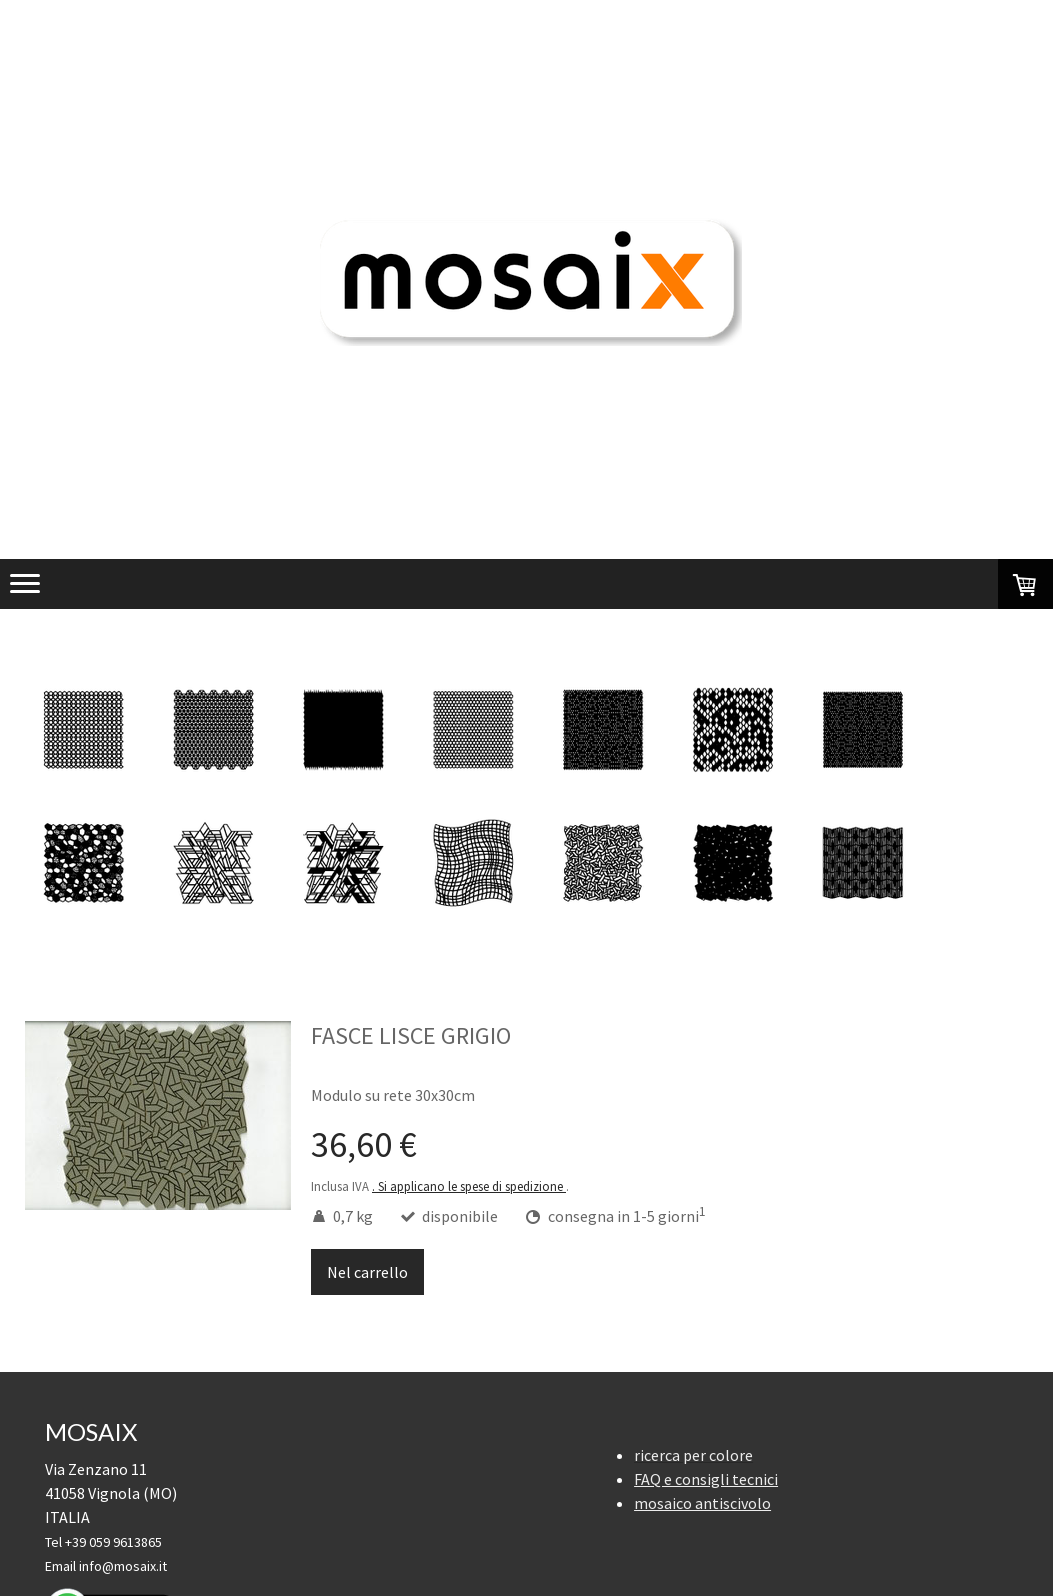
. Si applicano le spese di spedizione (469, 1186)
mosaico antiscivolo (702, 1503)
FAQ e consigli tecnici (706, 1479)
